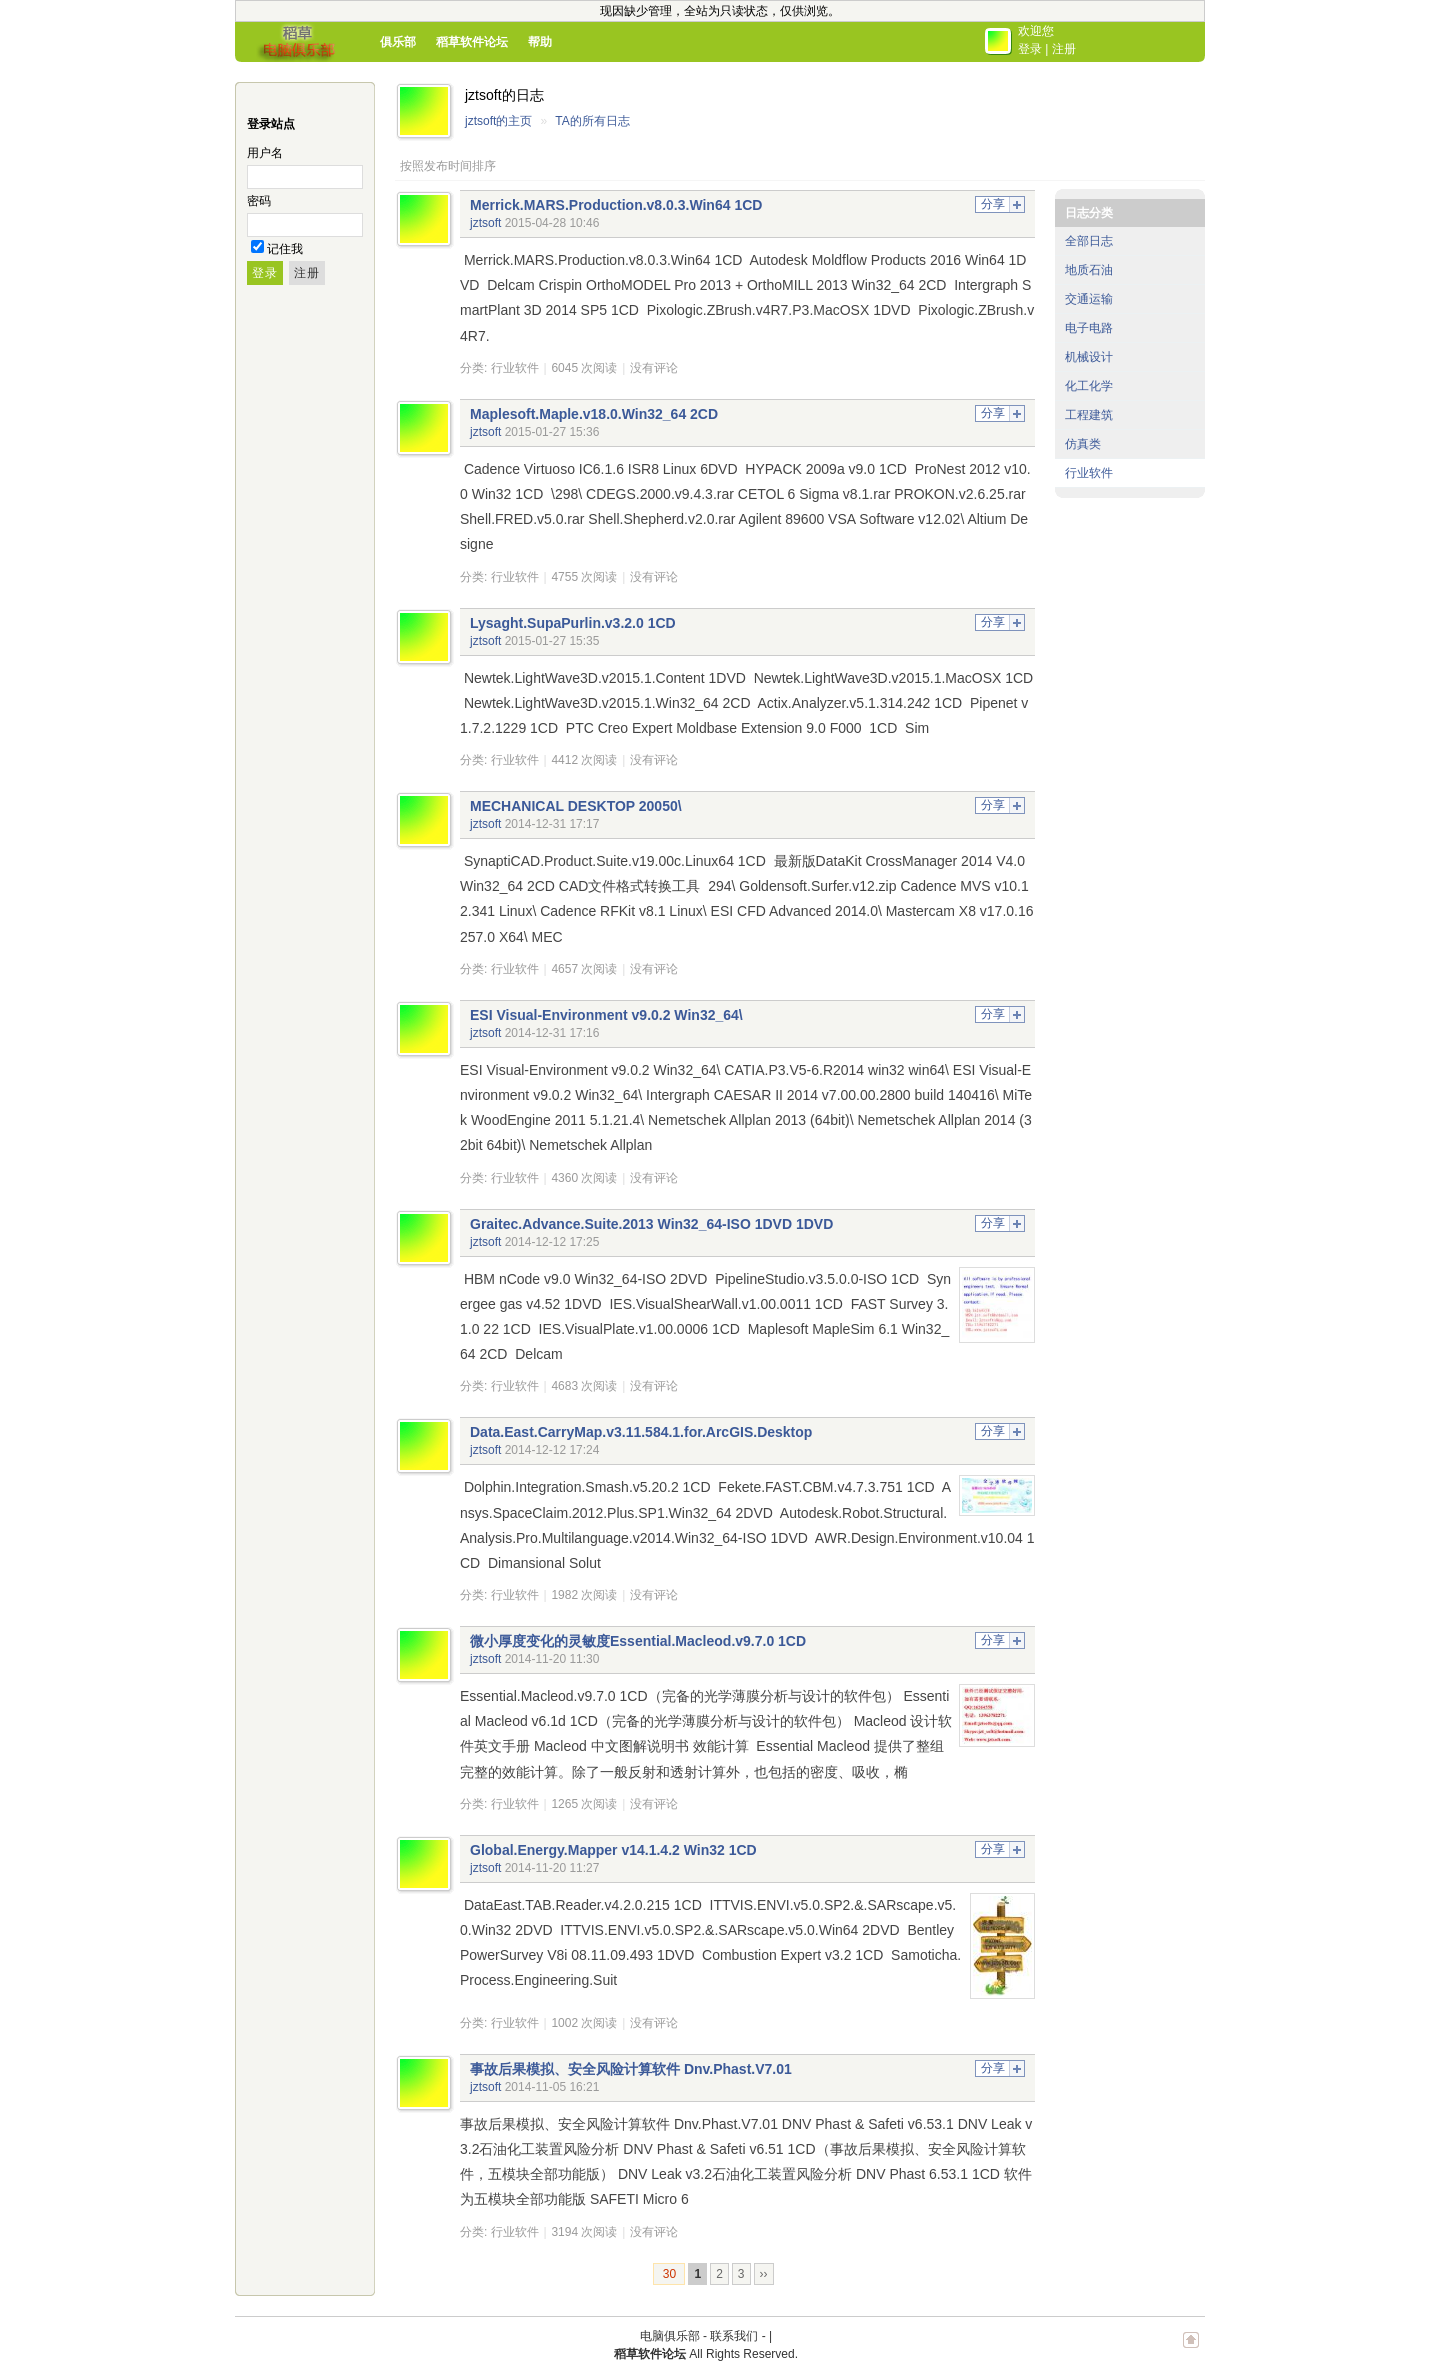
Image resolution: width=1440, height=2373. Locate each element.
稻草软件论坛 (472, 42)
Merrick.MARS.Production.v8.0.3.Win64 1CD (616, 205)
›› (764, 2274)
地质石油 (1089, 270)
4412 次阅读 (584, 760)
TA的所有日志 (592, 121)
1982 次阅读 (584, 1595)
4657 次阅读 (584, 969)
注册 (1064, 49)
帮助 (540, 42)
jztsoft (485, 223)
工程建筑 (1089, 415)
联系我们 (734, 2336)
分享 (993, 204)
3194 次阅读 (584, 2232)
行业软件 (515, 368)
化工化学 (1089, 386)
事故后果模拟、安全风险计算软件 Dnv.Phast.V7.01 (631, 2069)
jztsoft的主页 (498, 121)
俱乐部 (398, 42)
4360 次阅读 (584, 1178)
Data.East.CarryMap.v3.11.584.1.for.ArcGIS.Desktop (641, 1432)
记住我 (285, 249)
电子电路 (1089, 328)
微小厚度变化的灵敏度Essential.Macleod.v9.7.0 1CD (638, 1641)
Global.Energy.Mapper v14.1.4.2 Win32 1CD (613, 1850)
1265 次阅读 (584, 1804)
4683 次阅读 (584, 1386)
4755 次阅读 (584, 577)
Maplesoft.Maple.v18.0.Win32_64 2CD (594, 414)
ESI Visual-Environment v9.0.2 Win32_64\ (606, 1015)
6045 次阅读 (584, 368)
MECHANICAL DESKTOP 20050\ (576, 806)
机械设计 (1089, 357)
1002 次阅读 (584, 2023)
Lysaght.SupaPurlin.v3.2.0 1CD (573, 623)
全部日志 (1089, 241)
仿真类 (1083, 444)
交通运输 (1089, 299)
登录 (1030, 49)
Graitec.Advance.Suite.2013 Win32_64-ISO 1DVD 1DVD (651, 1224)
